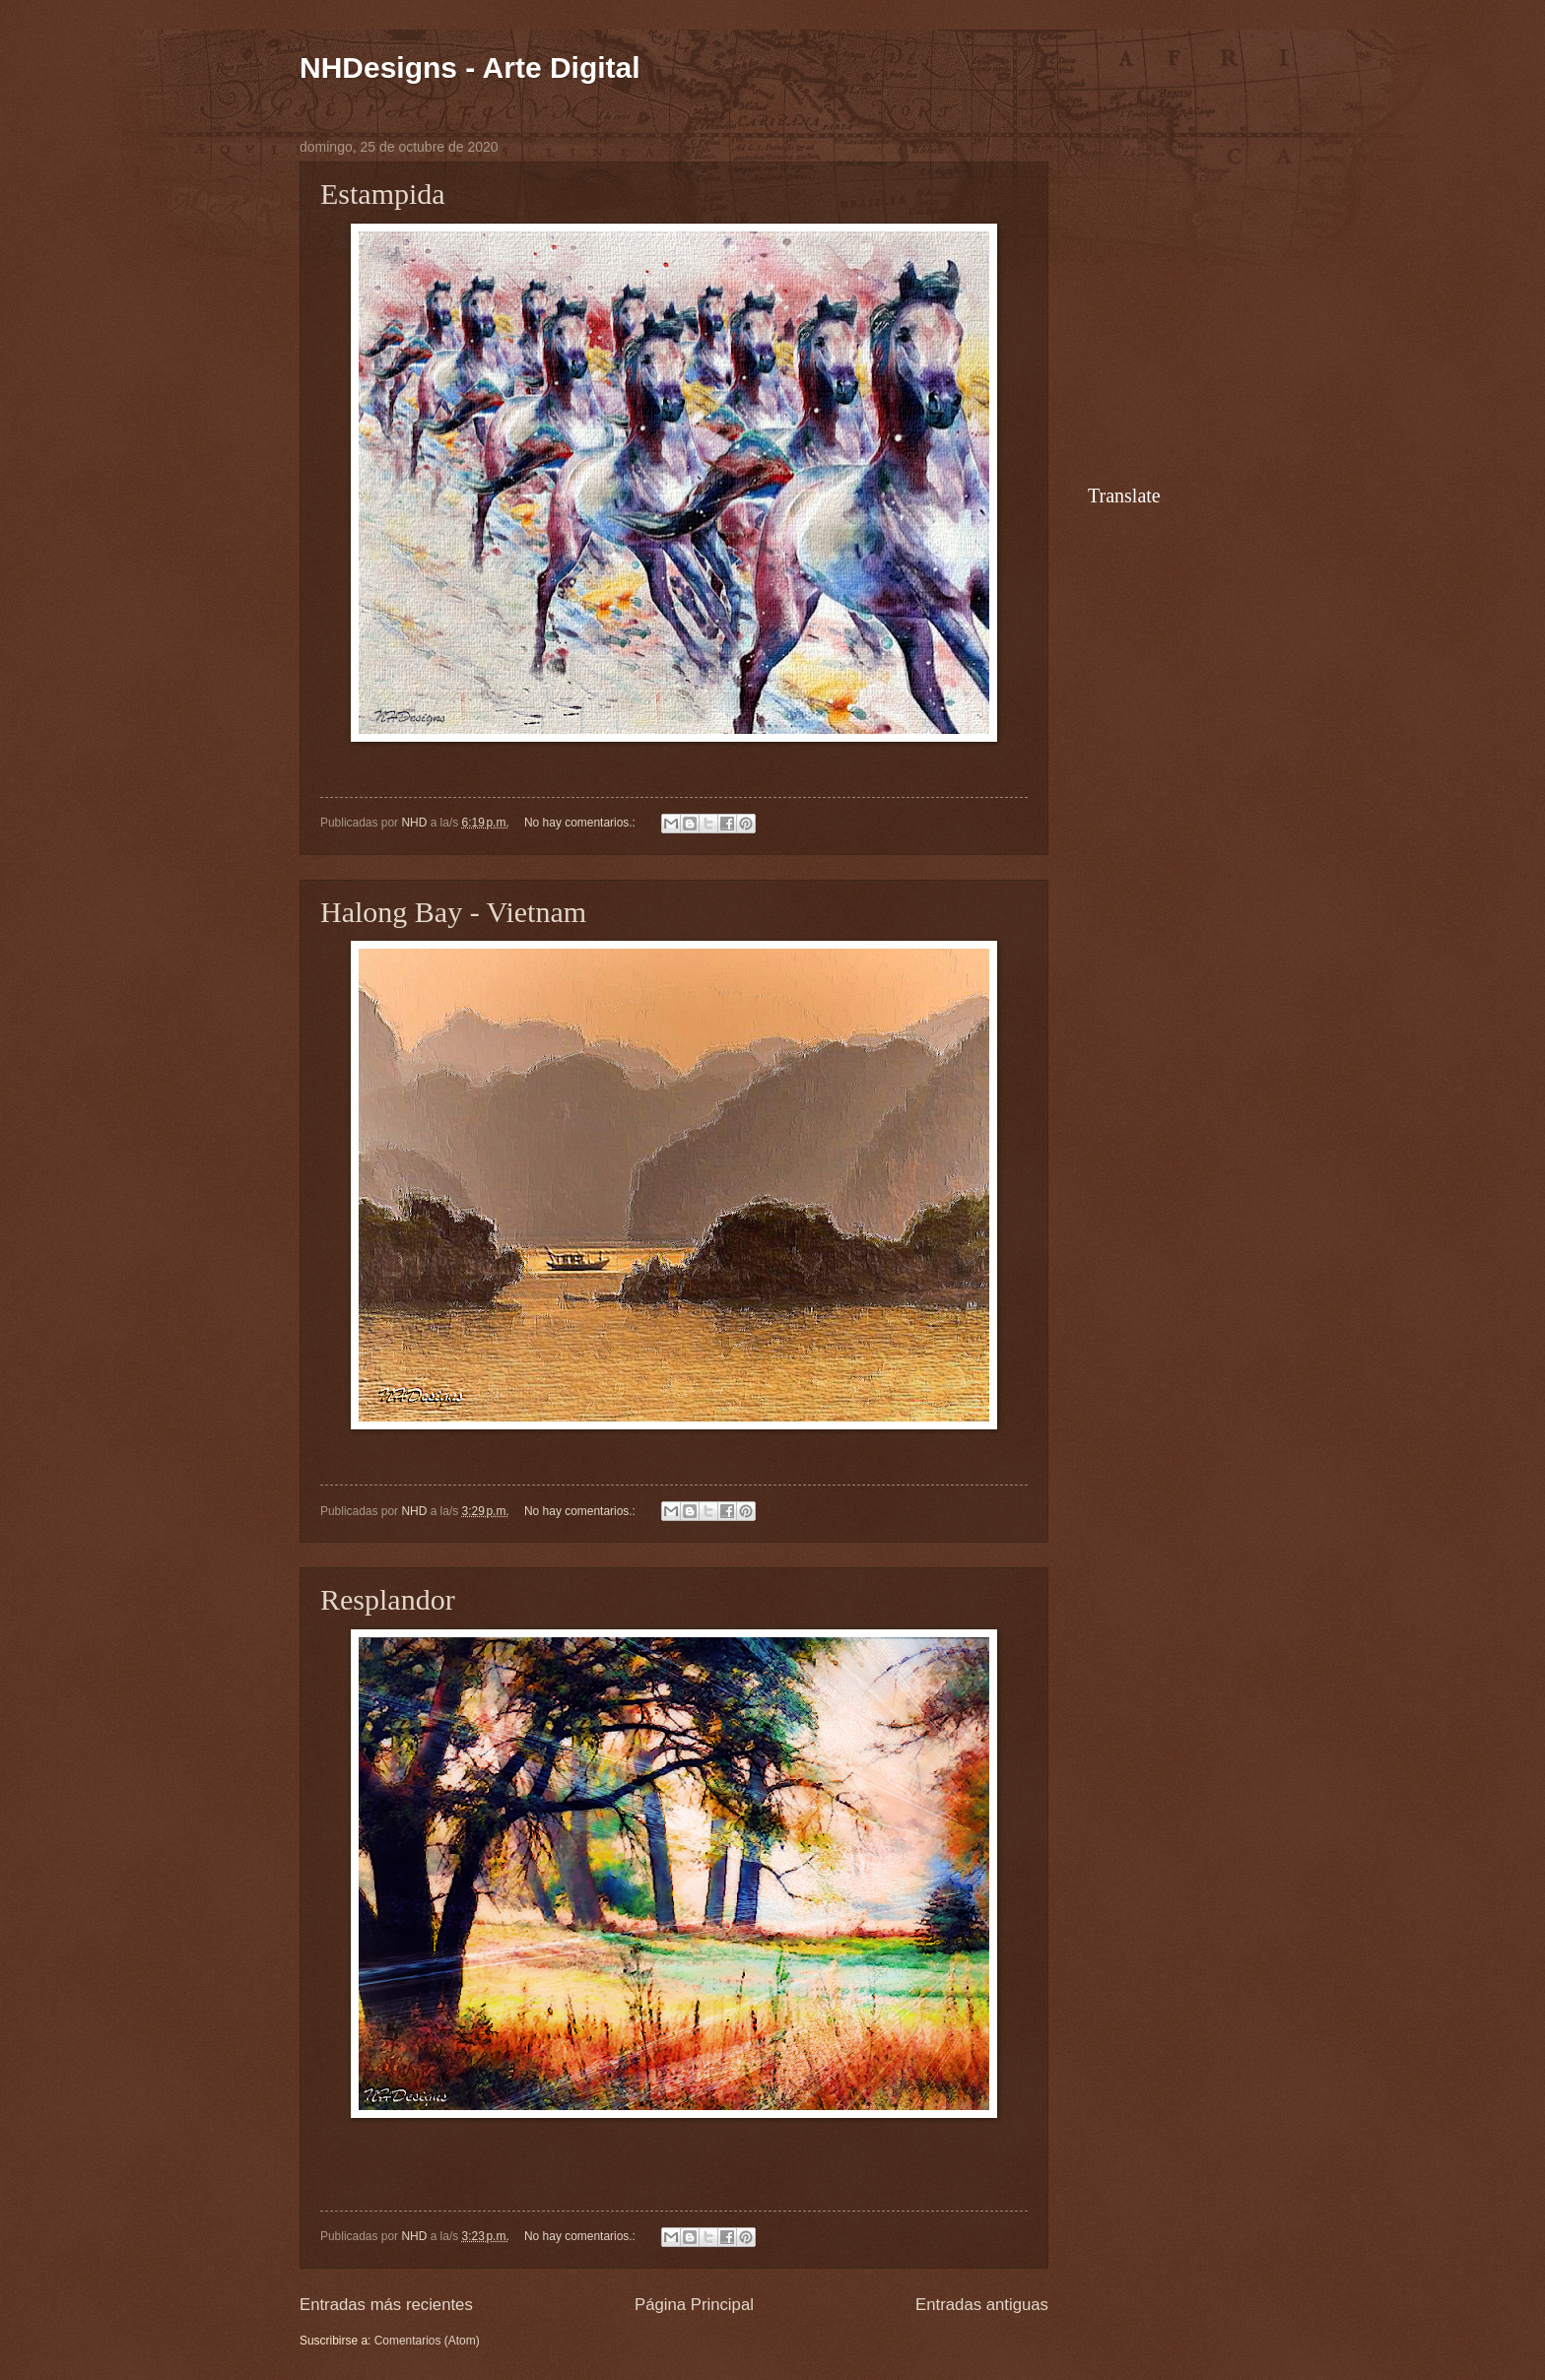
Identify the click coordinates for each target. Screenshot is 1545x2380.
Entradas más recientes (386, 2304)
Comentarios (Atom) (427, 2340)
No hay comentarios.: (581, 822)
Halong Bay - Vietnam (453, 911)
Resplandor (387, 1599)
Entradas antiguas (981, 2304)
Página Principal (694, 2304)
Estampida (382, 193)
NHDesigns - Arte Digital (470, 67)
